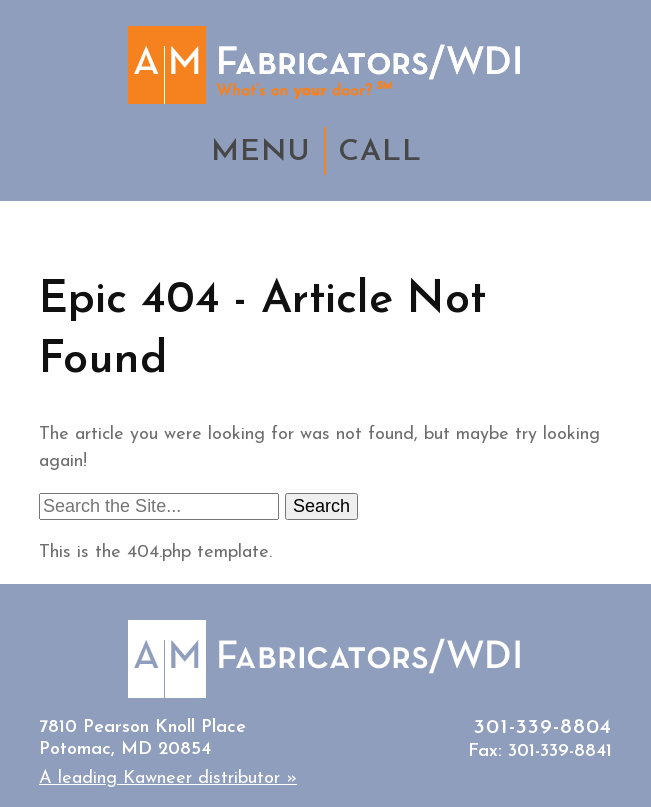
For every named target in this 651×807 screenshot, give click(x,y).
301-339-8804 (543, 727)
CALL (380, 152)
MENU (261, 152)
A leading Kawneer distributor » (168, 778)
